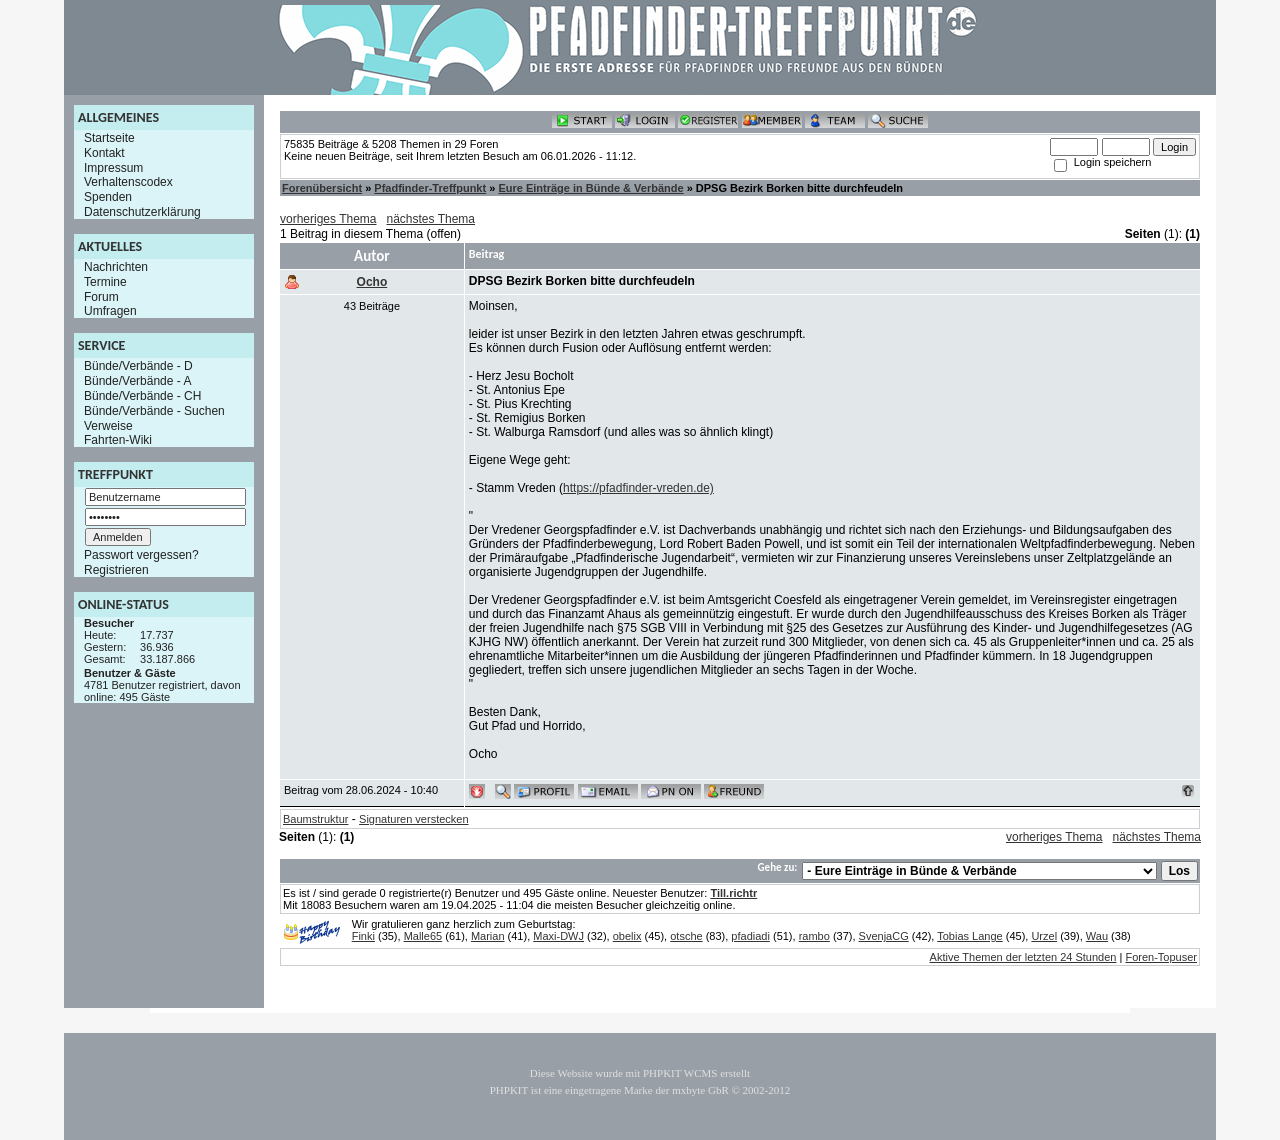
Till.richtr (733, 893)
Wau (1097, 936)
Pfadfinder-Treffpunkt (430, 188)
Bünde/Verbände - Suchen (154, 411)
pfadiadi (750, 936)
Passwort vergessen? (141, 555)
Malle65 (423, 936)
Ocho (372, 282)
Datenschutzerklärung (142, 212)
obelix (627, 936)
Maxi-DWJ (558, 936)
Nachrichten (116, 267)
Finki (363, 936)
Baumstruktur (315, 819)
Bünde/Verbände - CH (142, 396)
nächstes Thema (431, 219)
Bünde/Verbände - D (138, 366)
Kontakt (104, 153)
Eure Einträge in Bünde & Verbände (590, 188)
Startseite (109, 138)
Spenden (108, 197)
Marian (488, 936)
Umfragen (110, 311)
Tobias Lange (969, 936)
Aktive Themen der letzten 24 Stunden (1023, 957)
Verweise (108, 425)
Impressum (113, 167)
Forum (101, 296)
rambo (814, 936)
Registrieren (116, 570)
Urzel (1044, 936)
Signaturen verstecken (413, 819)
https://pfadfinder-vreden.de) (638, 488)
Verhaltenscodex (128, 182)
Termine (105, 282)
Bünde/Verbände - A (137, 381)
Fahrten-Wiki (118, 440)
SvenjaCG (884, 936)
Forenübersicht (322, 188)
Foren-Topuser (1161, 957)
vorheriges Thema (328, 219)
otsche (686, 936)
